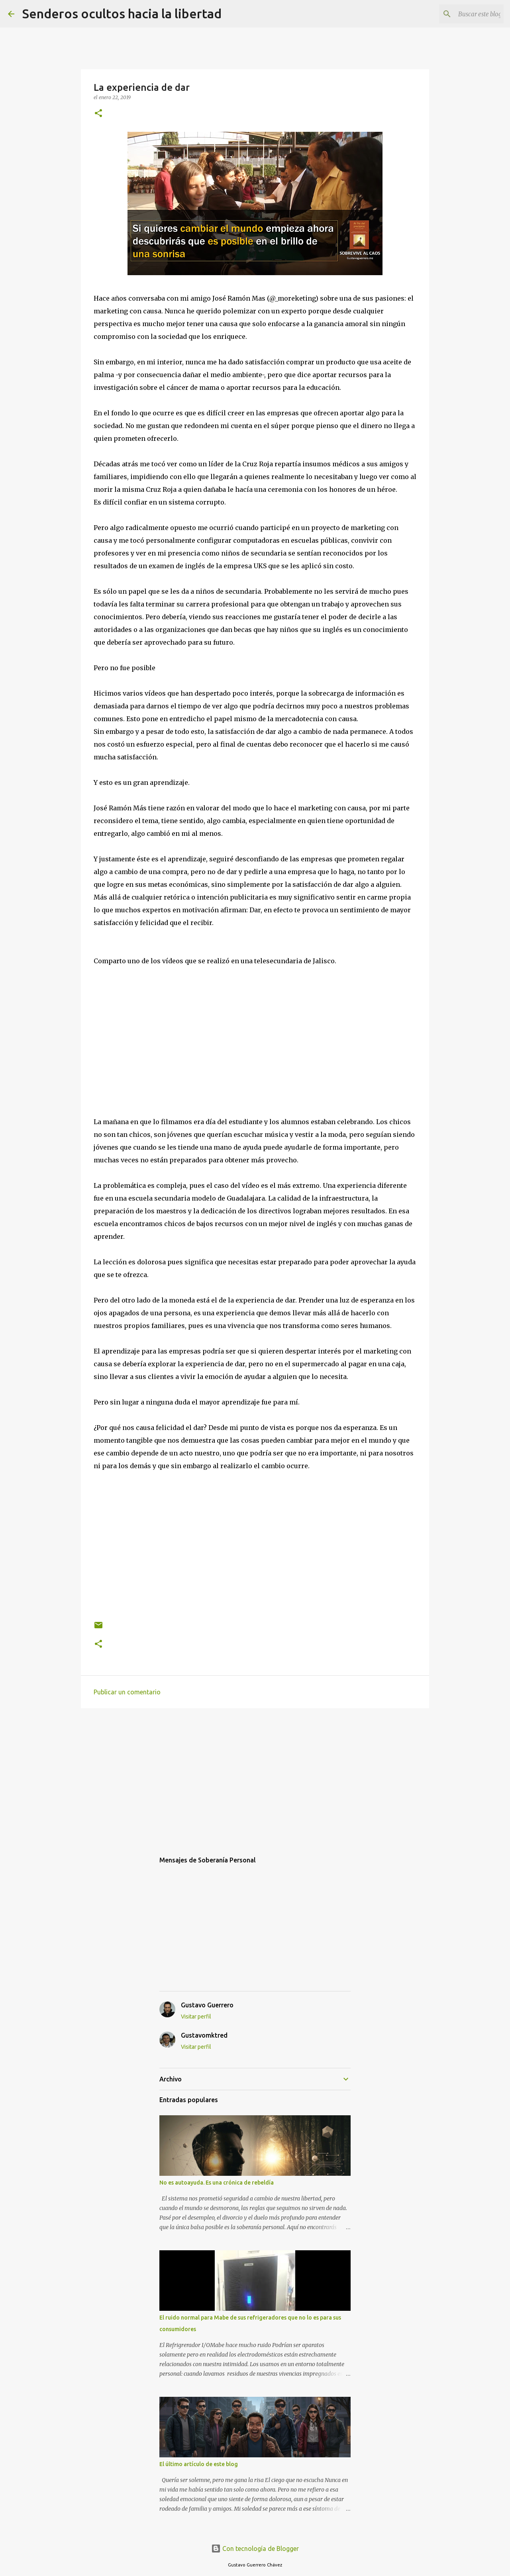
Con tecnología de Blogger (255, 2548)
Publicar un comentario (127, 1692)
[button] (98, 113)
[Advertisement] (255, 1776)
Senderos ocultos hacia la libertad (122, 13)
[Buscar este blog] (462, 13)
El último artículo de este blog (198, 2464)
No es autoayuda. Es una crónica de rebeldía (216, 2182)
